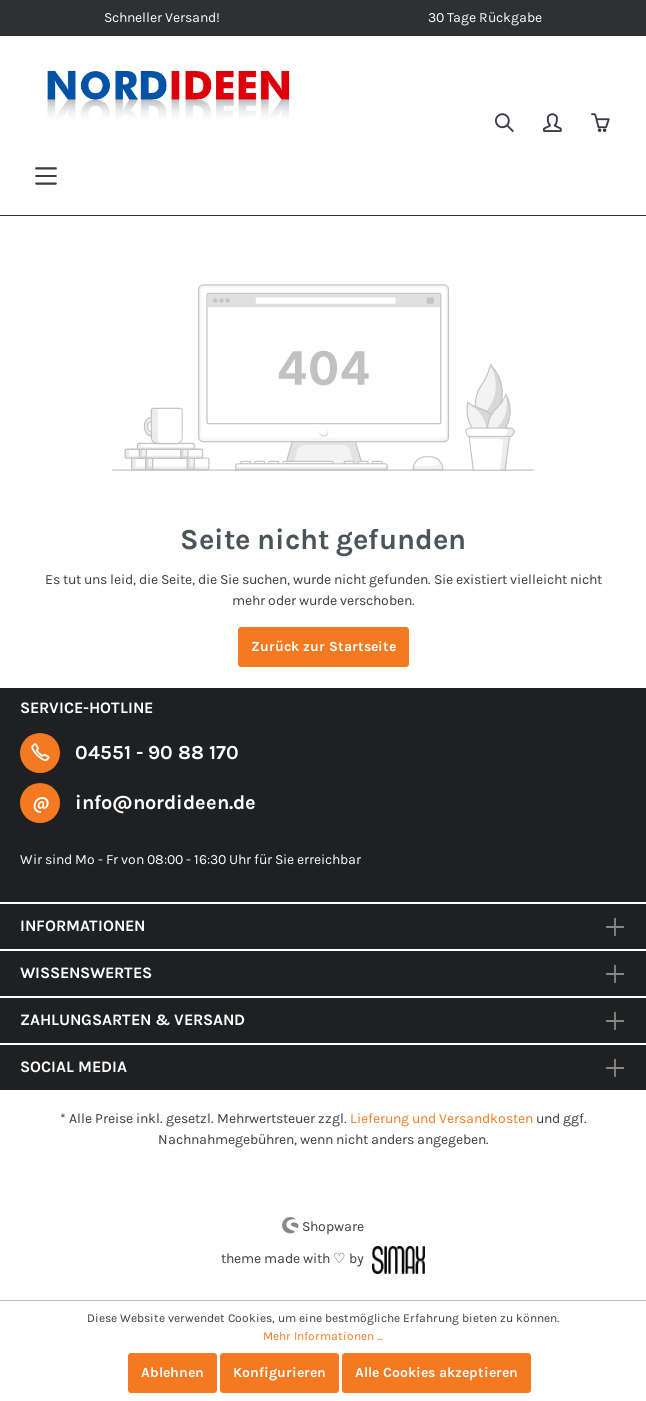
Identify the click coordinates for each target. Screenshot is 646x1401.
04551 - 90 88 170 (157, 752)
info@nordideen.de (165, 802)
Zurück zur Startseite (323, 646)
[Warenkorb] (602, 125)
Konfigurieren (279, 1372)
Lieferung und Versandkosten (441, 1118)
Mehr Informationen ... (323, 1336)
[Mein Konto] (554, 125)
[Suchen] (506, 125)
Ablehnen (172, 1372)
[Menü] (46, 176)
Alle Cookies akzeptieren (436, 1372)
